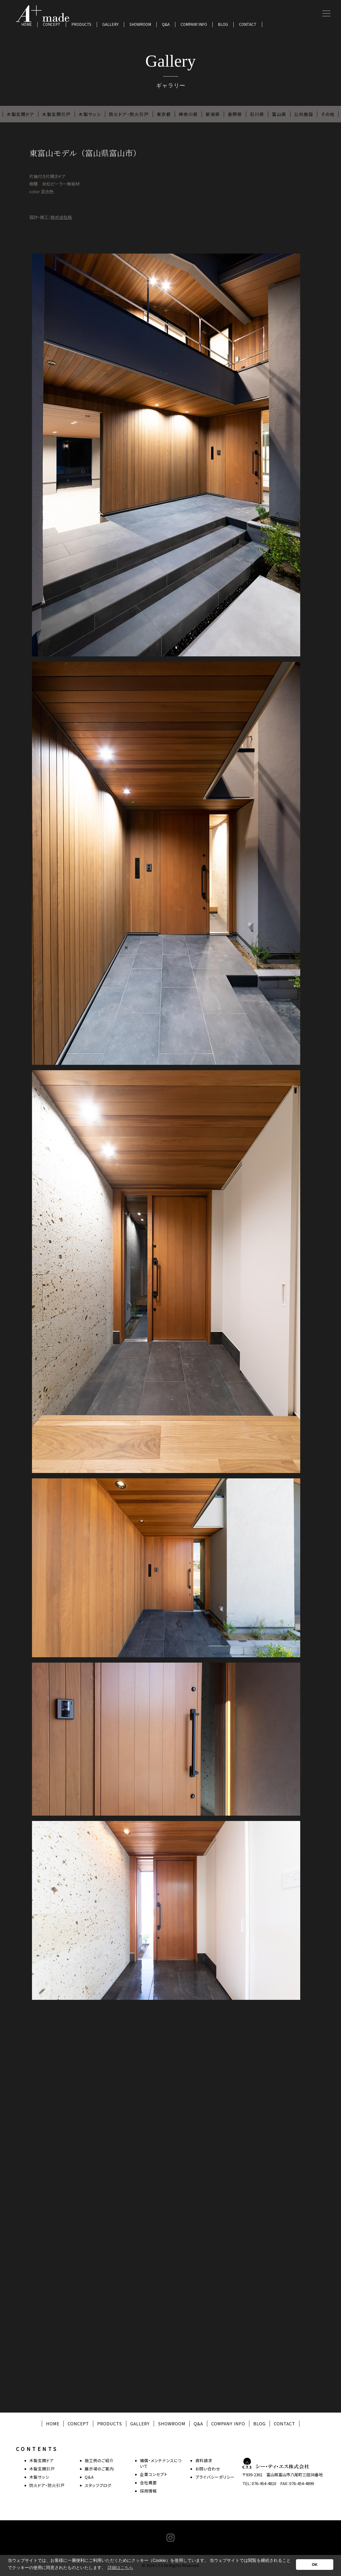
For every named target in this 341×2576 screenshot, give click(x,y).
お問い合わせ (207, 2468)
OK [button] (315, 2564)
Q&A (166, 24)
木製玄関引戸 (56, 114)
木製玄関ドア (20, 114)
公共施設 (303, 114)
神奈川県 (188, 114)
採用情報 (148, 2491)
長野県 (235, 114)
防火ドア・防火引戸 (129, 114)
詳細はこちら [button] (120, 2567)
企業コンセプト (154, 2474)
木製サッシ (90, 114)
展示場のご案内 (99, 2468)
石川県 (257, 114)
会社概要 (148, 2482)
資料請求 (203, 2460)
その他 (328, 114)
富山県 (279, 114)
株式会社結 (61, 217)
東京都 (164, 114)
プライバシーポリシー (215, 2477)
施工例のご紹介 (99, 2460)
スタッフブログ (98, 2485)
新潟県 (213, 114)
